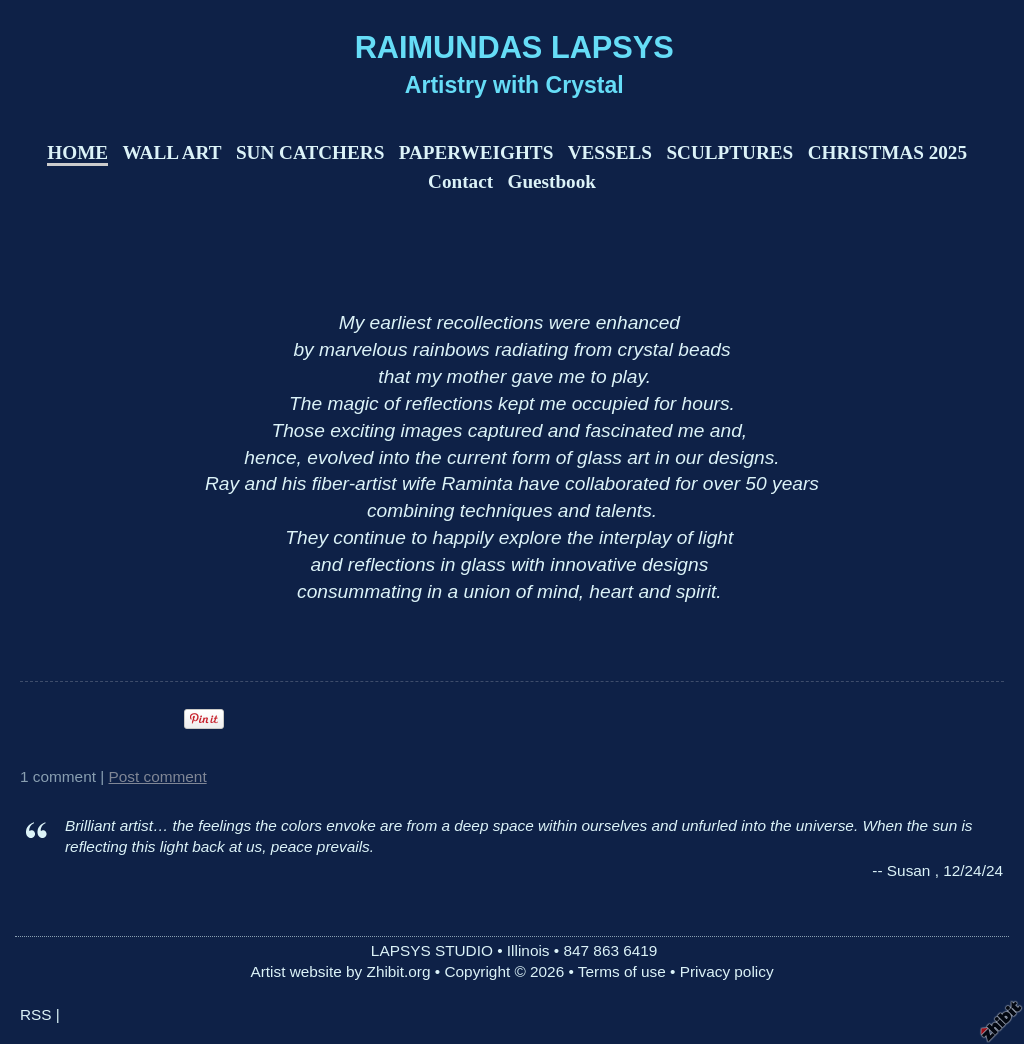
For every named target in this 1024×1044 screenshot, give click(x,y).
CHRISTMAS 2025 (887, 152)
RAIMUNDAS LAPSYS (514, 47)
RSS (36, 1014)
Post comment (158, 776)
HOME (77, 152)
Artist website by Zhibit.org (340, 971)
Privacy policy (727, 971)
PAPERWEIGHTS (476, 152)
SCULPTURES (729, 152)
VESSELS (610, 152)
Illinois (528, 950)
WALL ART (172, 152)
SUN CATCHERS (310, 152)
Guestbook (551, 181)
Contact (460, 181)
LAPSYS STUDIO (432, 950)
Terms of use (622, 971)
